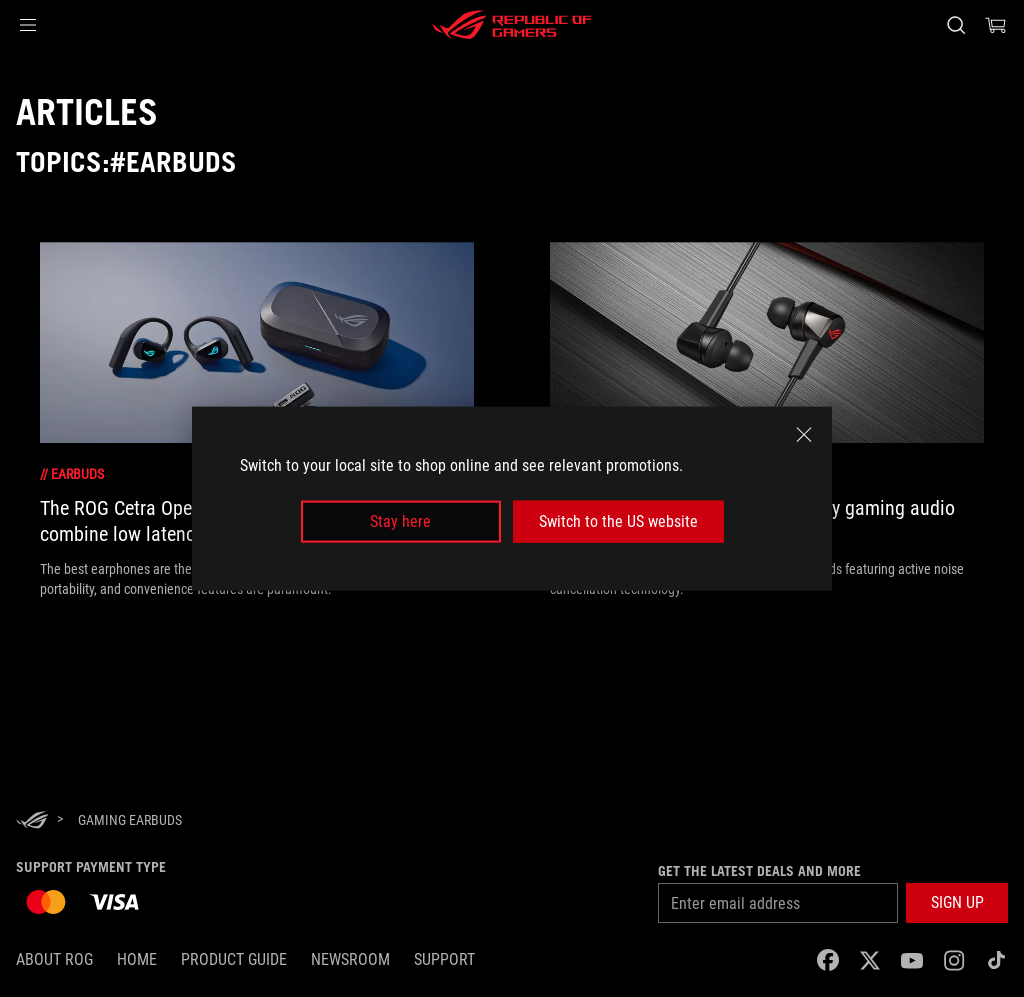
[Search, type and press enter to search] (956, 25)
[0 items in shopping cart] (996, 25)
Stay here (400, 521)
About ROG (54, 959)
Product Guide (234, 959)
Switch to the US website (618, 521)
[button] (28, 25)
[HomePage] (32, 821)
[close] (804, 434)
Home (137, 959)
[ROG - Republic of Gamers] (512, 25)
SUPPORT (444, 959)
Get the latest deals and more (759, 871)
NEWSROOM (350, 959)
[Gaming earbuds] (130, 820)
